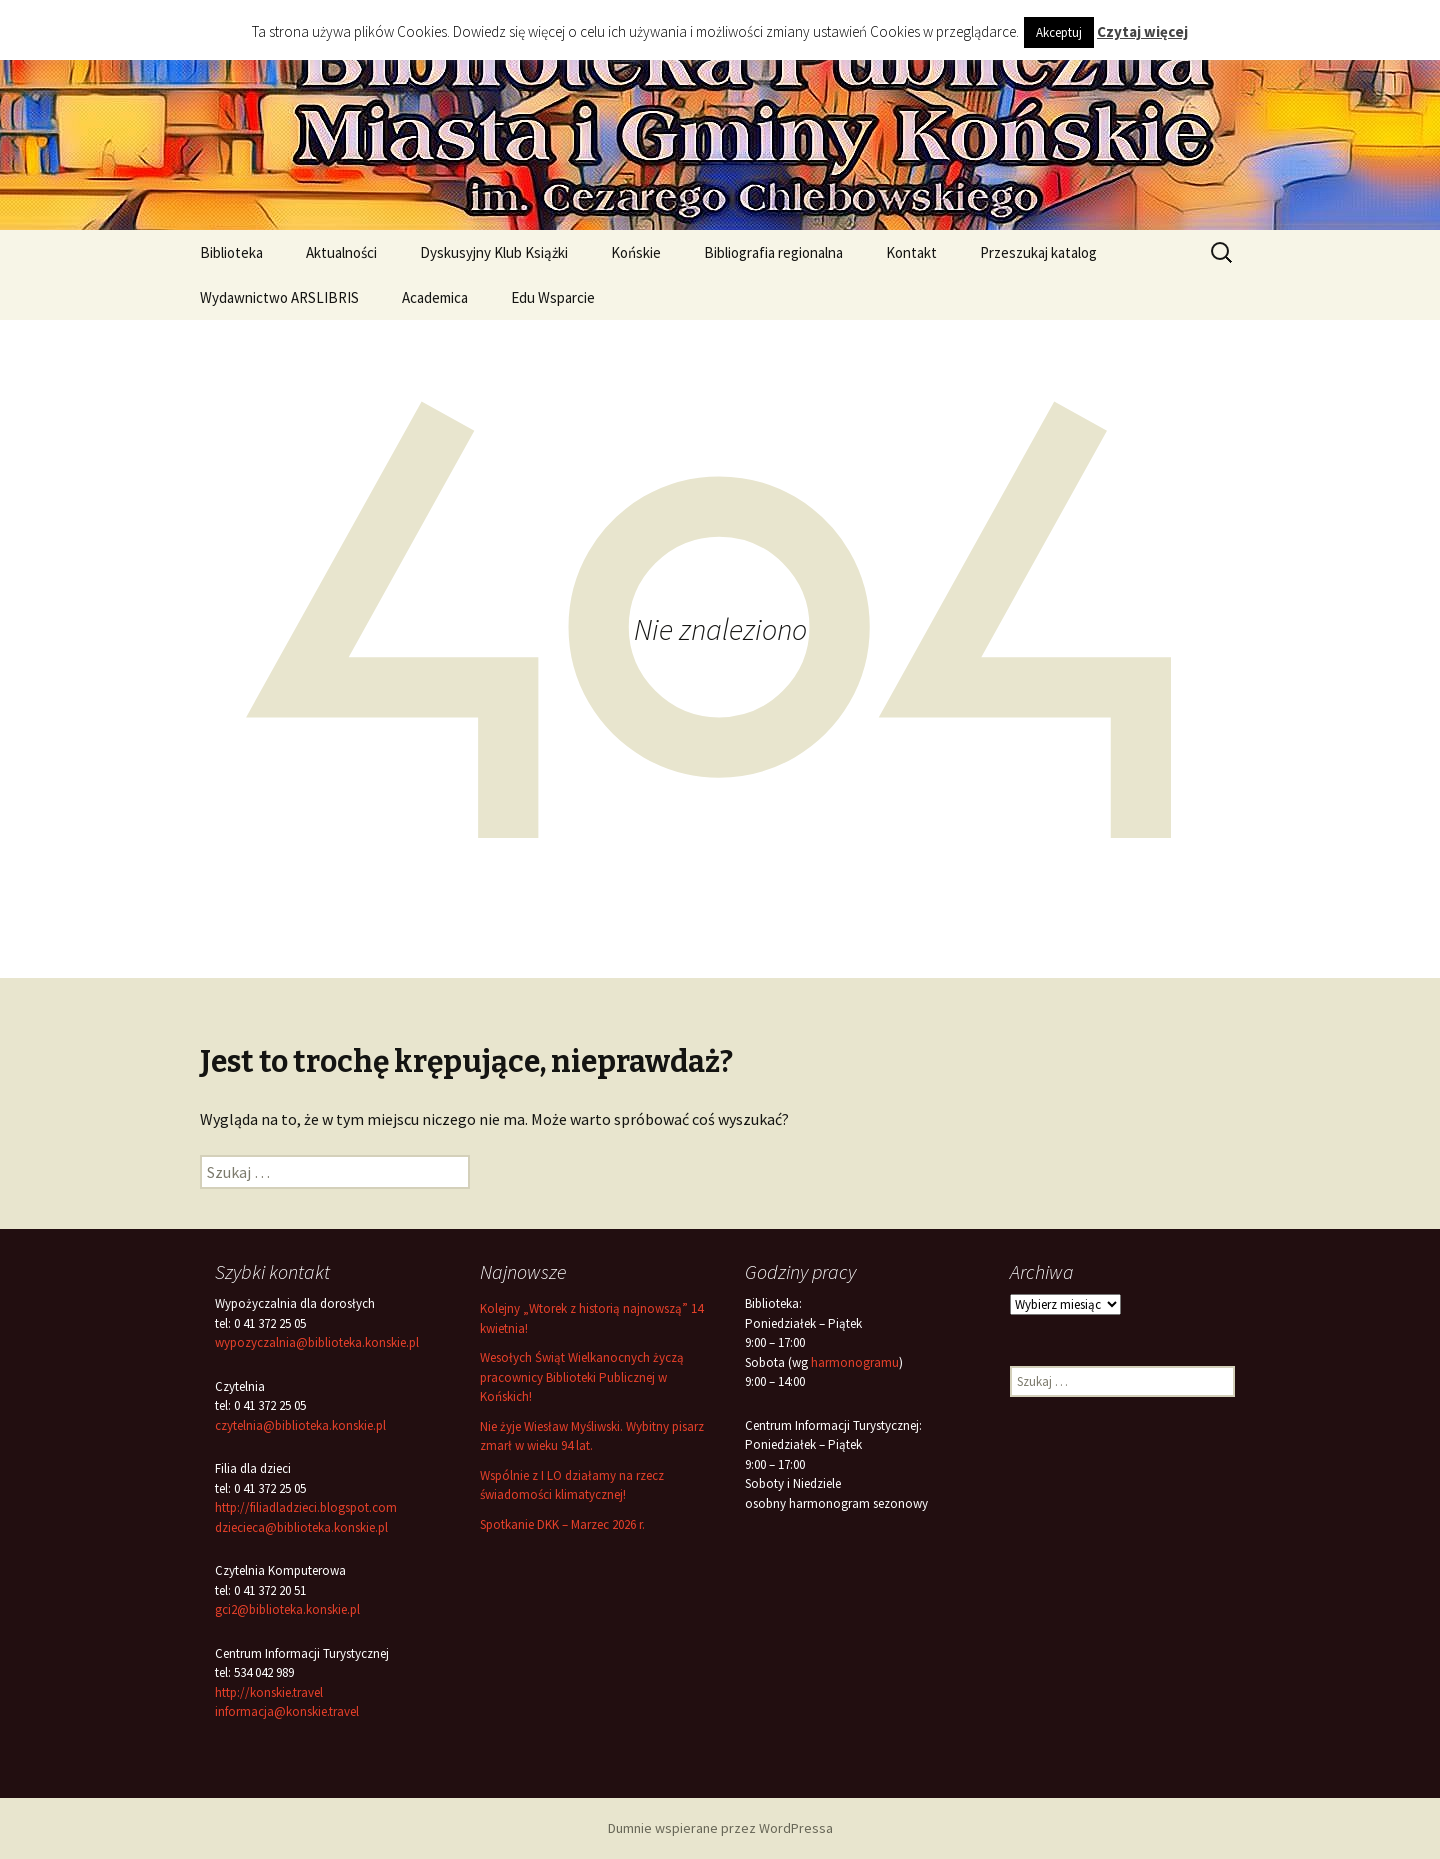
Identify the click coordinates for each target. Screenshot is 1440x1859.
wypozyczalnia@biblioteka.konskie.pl (317, 1342)
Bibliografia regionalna (773, 252)
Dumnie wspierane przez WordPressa (720, 1828)
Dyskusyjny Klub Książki (494, 252)
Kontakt (911, 252)
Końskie (636, 252)
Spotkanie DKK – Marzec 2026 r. (562, 1524)
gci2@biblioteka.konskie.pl (287, 1609)
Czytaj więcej (1142, 31)
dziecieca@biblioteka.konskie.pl (301, 1527)
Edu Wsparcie (553, 297)
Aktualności (341, 252)
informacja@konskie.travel (287, 1711)
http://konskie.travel (269, 1692)
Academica (435, 297)
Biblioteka (231, 252)
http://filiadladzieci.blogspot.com (306, 1507)
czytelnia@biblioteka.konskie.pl (300, 1425)
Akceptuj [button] (1059, 32)
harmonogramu (855, 1362)
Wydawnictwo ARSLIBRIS (279, 297)
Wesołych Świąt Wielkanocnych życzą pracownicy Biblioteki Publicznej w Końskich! (582, 1377)
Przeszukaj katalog (1038, 252)
